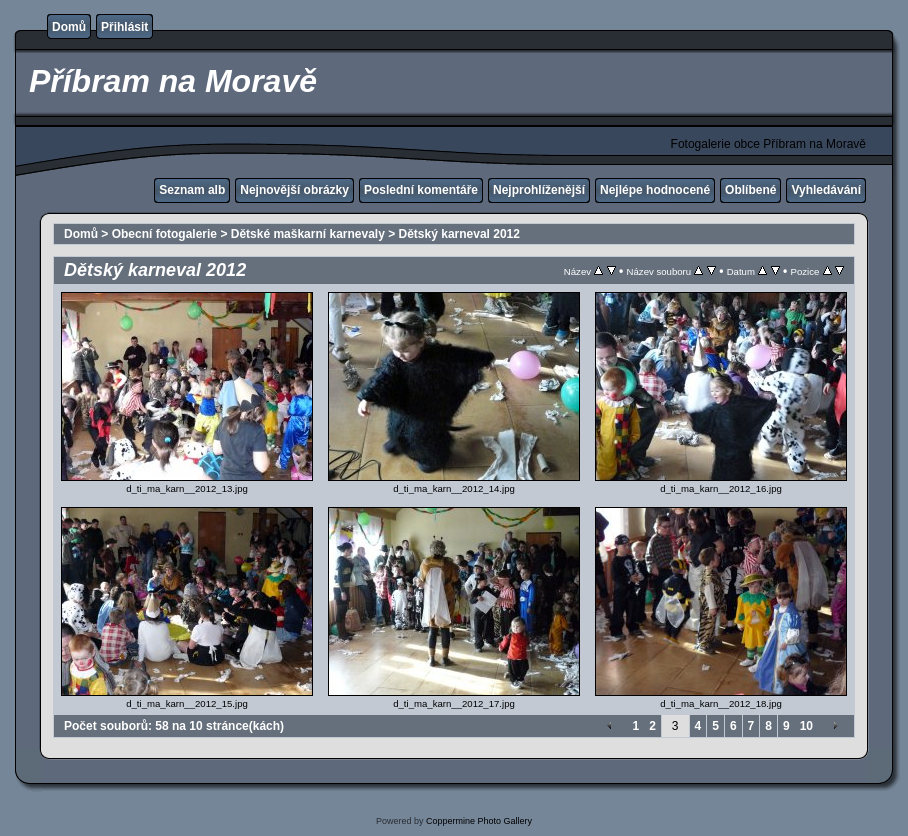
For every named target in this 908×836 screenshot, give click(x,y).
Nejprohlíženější (539, 190)
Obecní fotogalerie (164, 234)
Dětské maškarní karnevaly (308, 234)
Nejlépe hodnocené (655, 190)
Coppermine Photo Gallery (479, 821)
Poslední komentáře (421, 190)
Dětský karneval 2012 (459, 234)
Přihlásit (124, 27)
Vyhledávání (826, 190)
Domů (69, 27)
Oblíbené (750, 190)
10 (806, 726)
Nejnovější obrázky (294, 190)
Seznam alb (192, 190)
